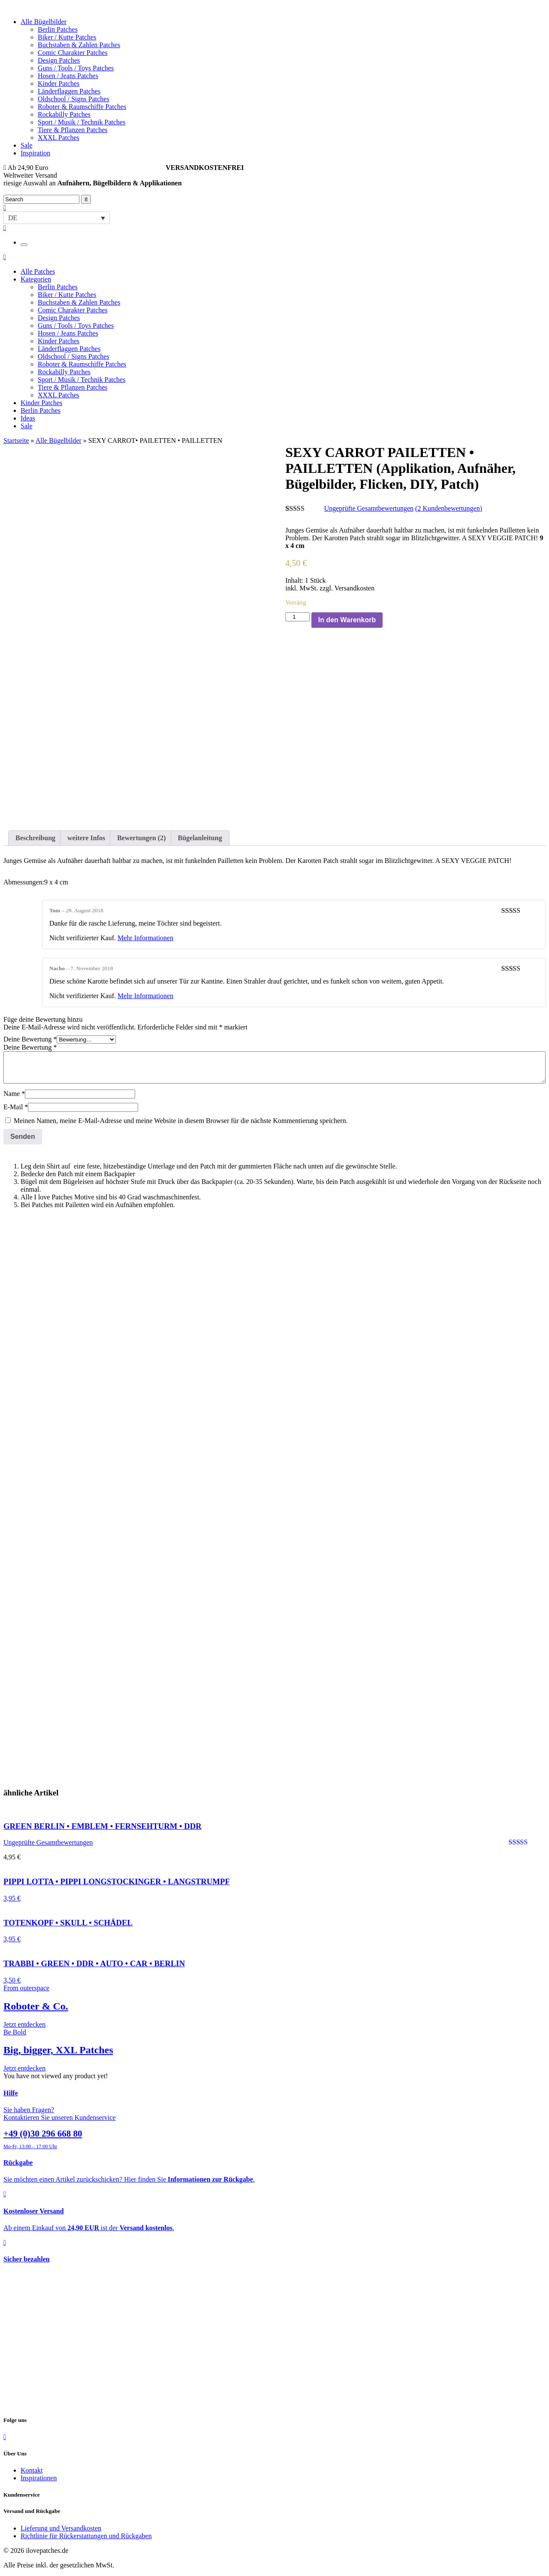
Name (14, 1093)
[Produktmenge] (297, 616)
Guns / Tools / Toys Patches (76, 68)
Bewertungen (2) (141, 838)
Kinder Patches (58, 83)
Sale (27, 145)
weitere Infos (86, 838)
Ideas (28, 418)
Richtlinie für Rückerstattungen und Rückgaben (86, 2536)
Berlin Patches (58, 29)
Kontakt (32, 2470)
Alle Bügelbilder (43, 21)
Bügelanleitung (200, 838)
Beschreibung (35, 838)
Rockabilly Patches (64, 114)
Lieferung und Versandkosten (61, 2528)
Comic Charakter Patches (73, 52)
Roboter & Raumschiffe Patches (82, 106)
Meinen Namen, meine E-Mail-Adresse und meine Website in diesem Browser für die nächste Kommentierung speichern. (181, 1120)
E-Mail (15, 1107)
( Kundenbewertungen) (448, 508)
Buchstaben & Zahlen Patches (79, 44)
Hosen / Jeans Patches (68, 75)
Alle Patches (38, 271)
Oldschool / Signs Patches (73, 99)
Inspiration (35, 153)
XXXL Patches (58, 137)
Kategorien (36, 279)
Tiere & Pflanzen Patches (72, 129)
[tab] (35, 838)
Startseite (16, 440)
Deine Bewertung (30, 1039)
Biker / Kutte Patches (67, 37)
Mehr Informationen (145, 937)
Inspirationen (39, 2478)
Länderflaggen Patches (69, 91)
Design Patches (59, 60)
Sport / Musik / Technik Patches (81, 122)
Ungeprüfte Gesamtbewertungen (368, 508)
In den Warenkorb (347, 620)
